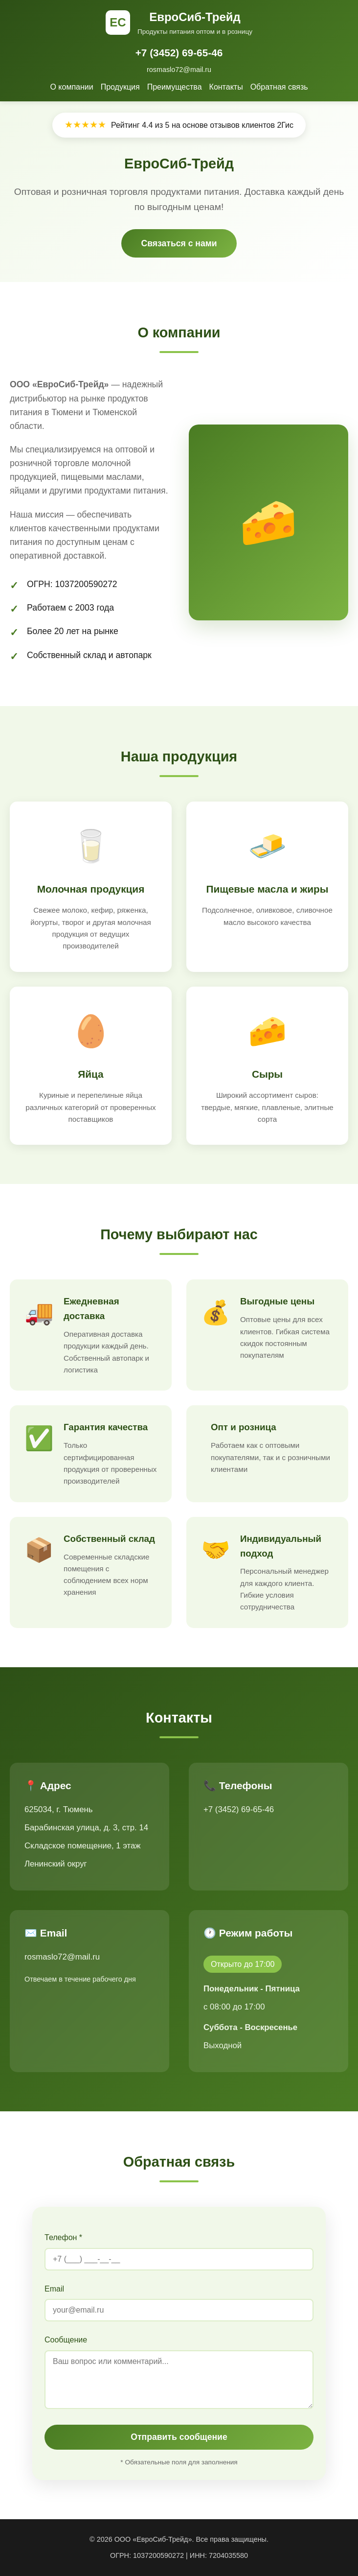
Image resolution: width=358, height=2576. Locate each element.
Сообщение (66, 2340)
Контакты (226, 87)
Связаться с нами (179, 243)
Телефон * (63, 2237)
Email (54, 2289)
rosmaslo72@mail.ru (179, 69)
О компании (71, 87)
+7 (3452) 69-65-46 (179, 52)
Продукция (120, 87)
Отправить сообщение (179, 2437)
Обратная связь (279, 87)
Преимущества (174, 87)
